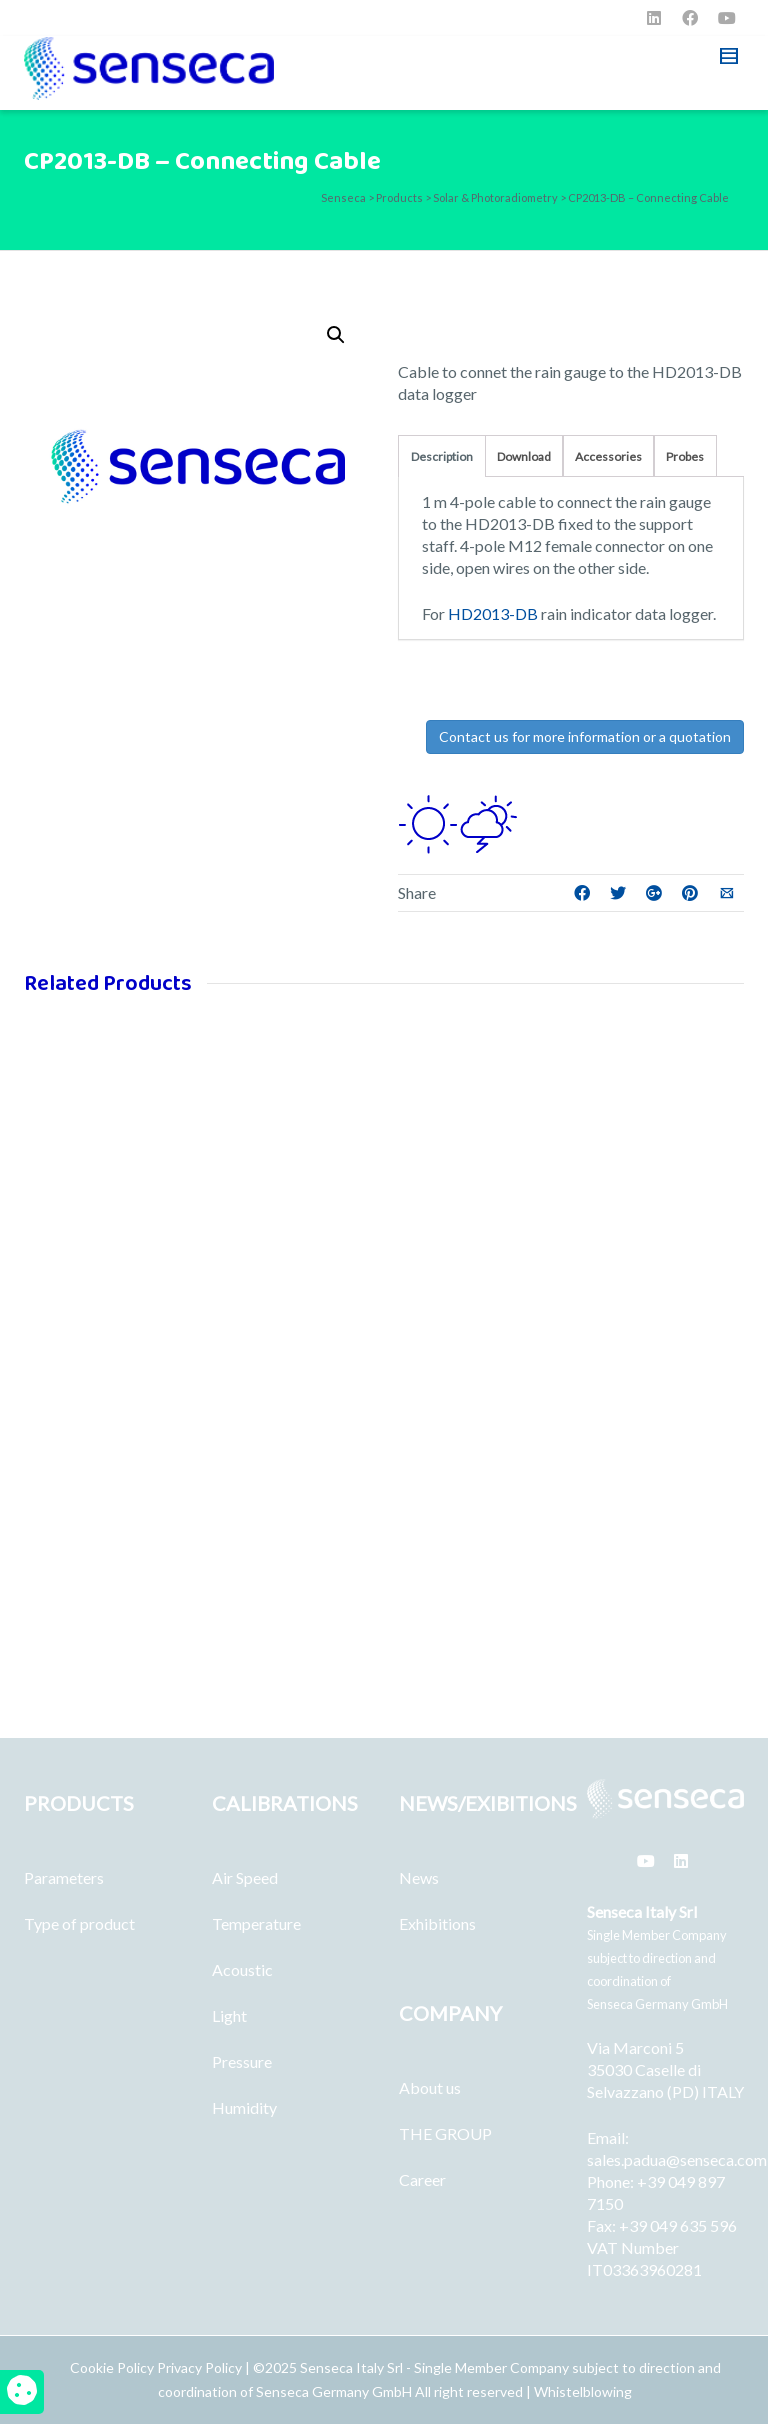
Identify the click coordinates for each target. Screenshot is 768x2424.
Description (442, 456)
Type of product (79, 1923)
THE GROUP (445, 2133)
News (419, 1877)
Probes (685, 456)
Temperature (256, 1923)
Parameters (64, 1877)
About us (430, 2087)
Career (422, 2179)
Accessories (608, 456)
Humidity (244, 2107)
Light (229, 2015)
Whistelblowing (583, 2391)
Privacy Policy (199, 2367)
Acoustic (242, 1969)
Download (524, 456)
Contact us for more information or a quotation (585, 736)
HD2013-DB (491, 613)
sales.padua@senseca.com (677, 2159)
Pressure (242, 2061)
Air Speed (245, 1877)
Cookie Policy (113, 2367)
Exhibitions (437, 1923)
